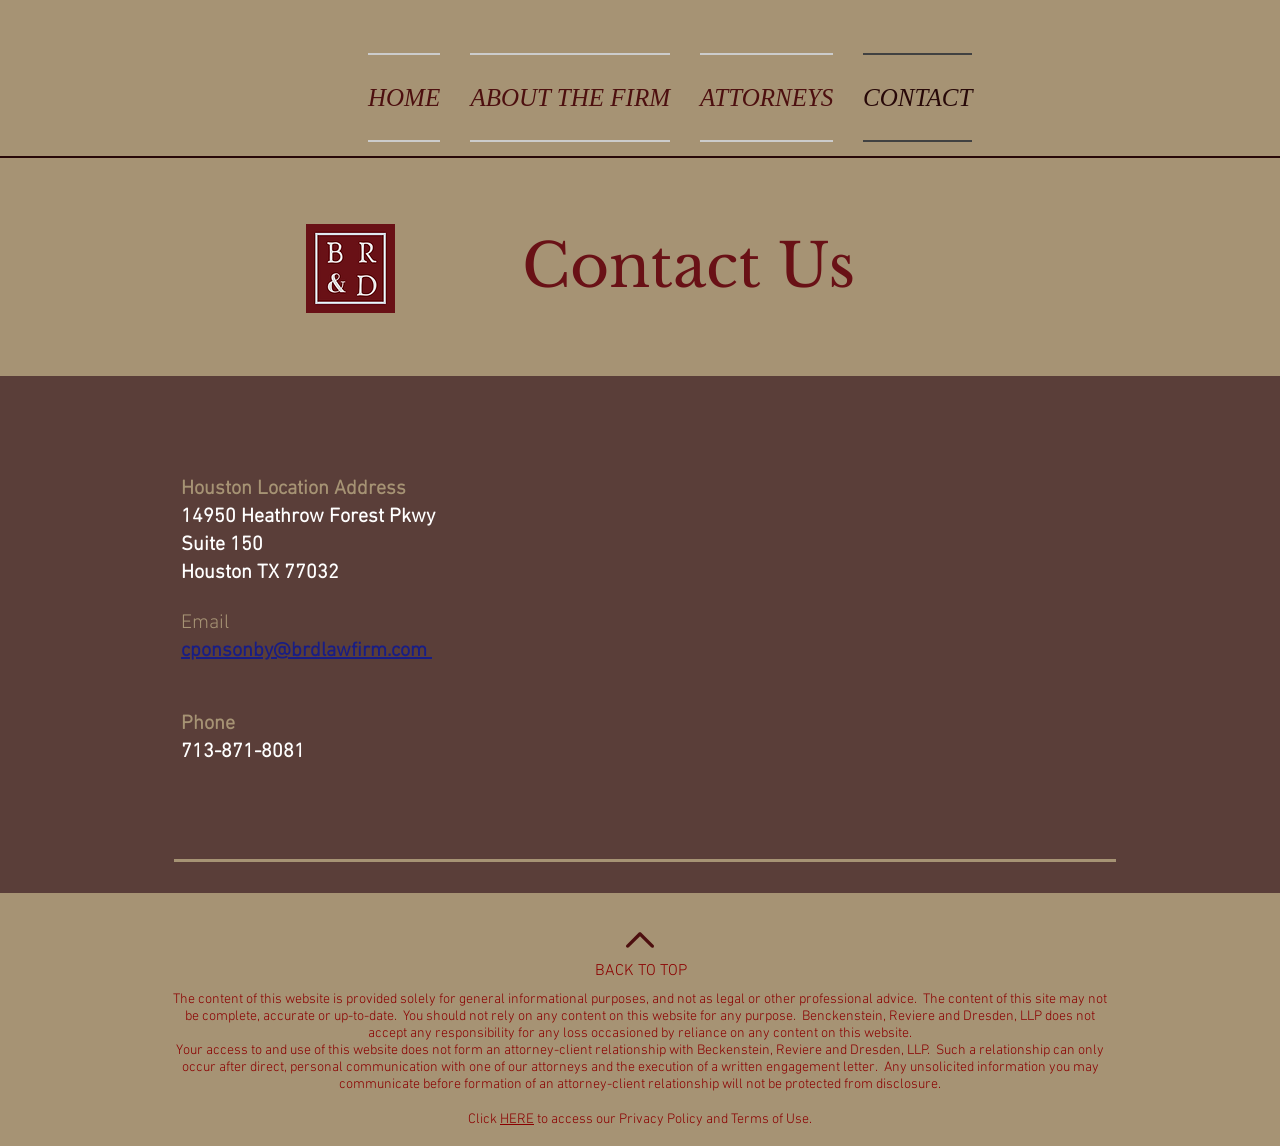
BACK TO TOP (641, 971)
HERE (517, 1119)
